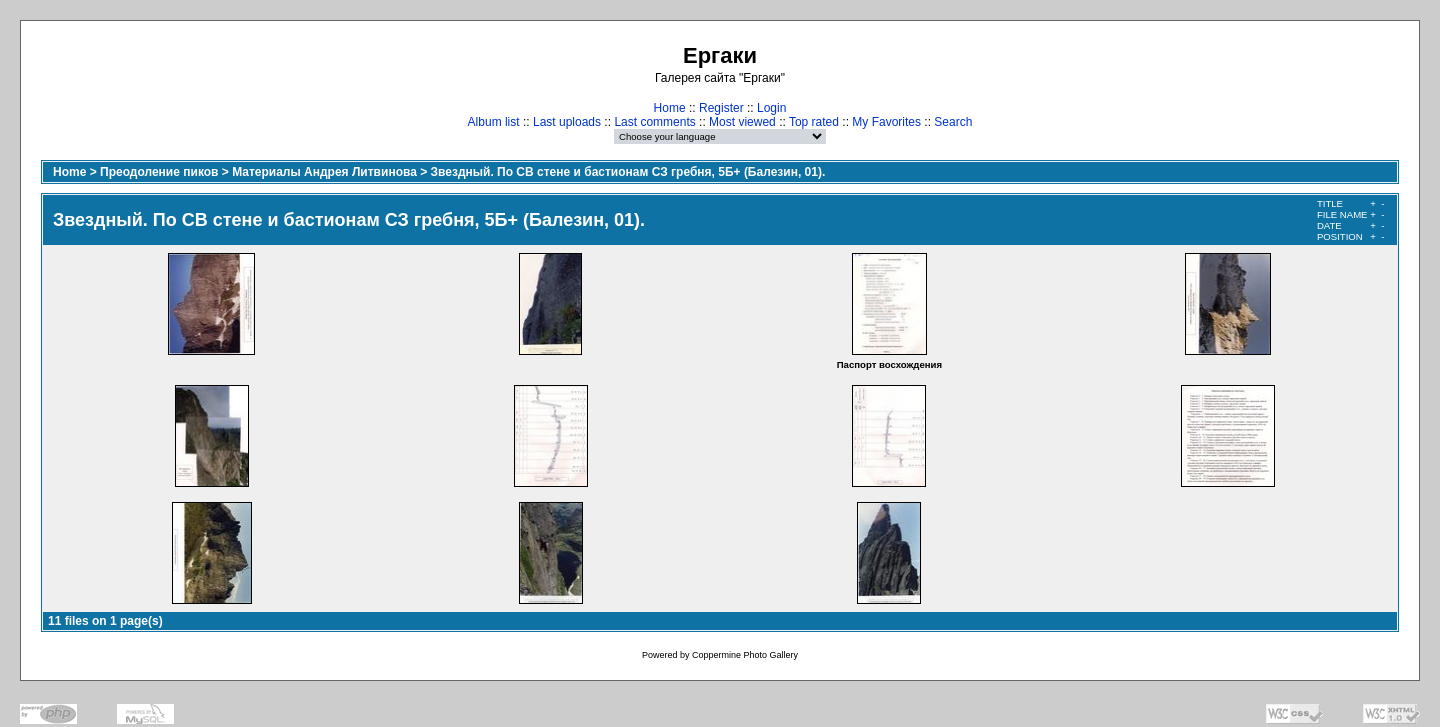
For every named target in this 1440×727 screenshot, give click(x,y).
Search (953, 122)
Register (721, 108)
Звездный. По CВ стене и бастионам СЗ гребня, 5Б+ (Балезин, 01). (628, 172)
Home (670, 108)
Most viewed (742, 122)
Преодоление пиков (159, 172)
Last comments (654, 122)
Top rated (814, 122)
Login (771, 108)
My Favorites (886, 122)
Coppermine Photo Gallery (745, 655)
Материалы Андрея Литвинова (324, 172)
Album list (494, 122)
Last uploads (567, 122)
